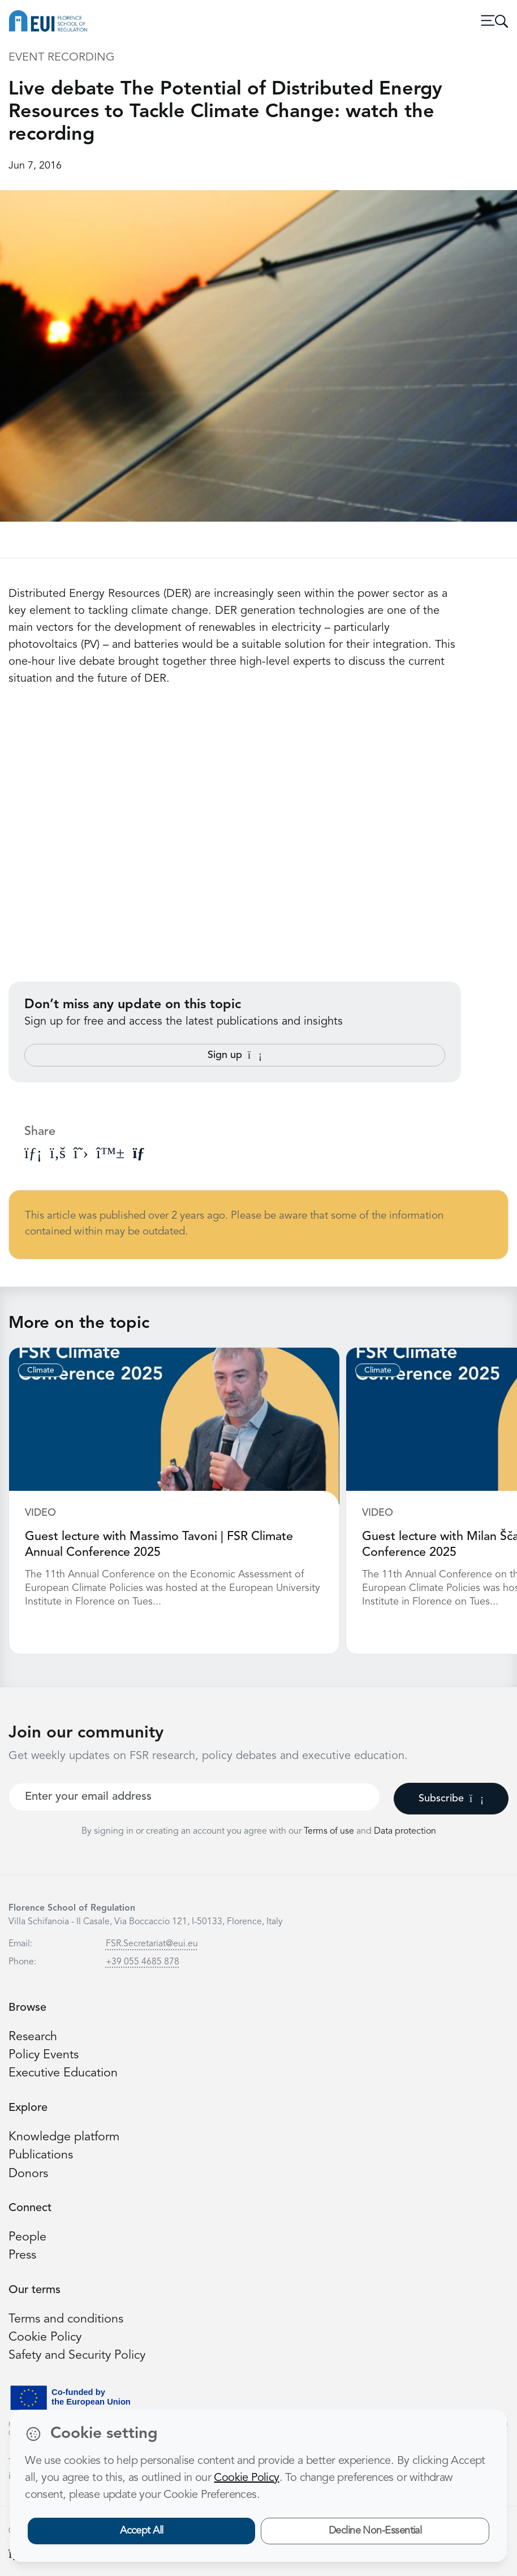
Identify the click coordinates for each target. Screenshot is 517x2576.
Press (22, 2255)
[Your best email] (194, 1797)
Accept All (141, 2531)
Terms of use (330, 1831)
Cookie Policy (44, 2337)
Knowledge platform (63, 2137)
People (27, 2237)
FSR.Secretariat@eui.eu (152, 1944)
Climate (40, 1370)
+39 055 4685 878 (142, 1962)
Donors (28, 2174)
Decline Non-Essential (375, 2531)
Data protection (405, 1831)
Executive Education (63, 2073)
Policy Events (43, 2055)
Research (32, 2037)
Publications (40, 2155)
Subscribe (451, 1799)
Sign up (235, 1055)
